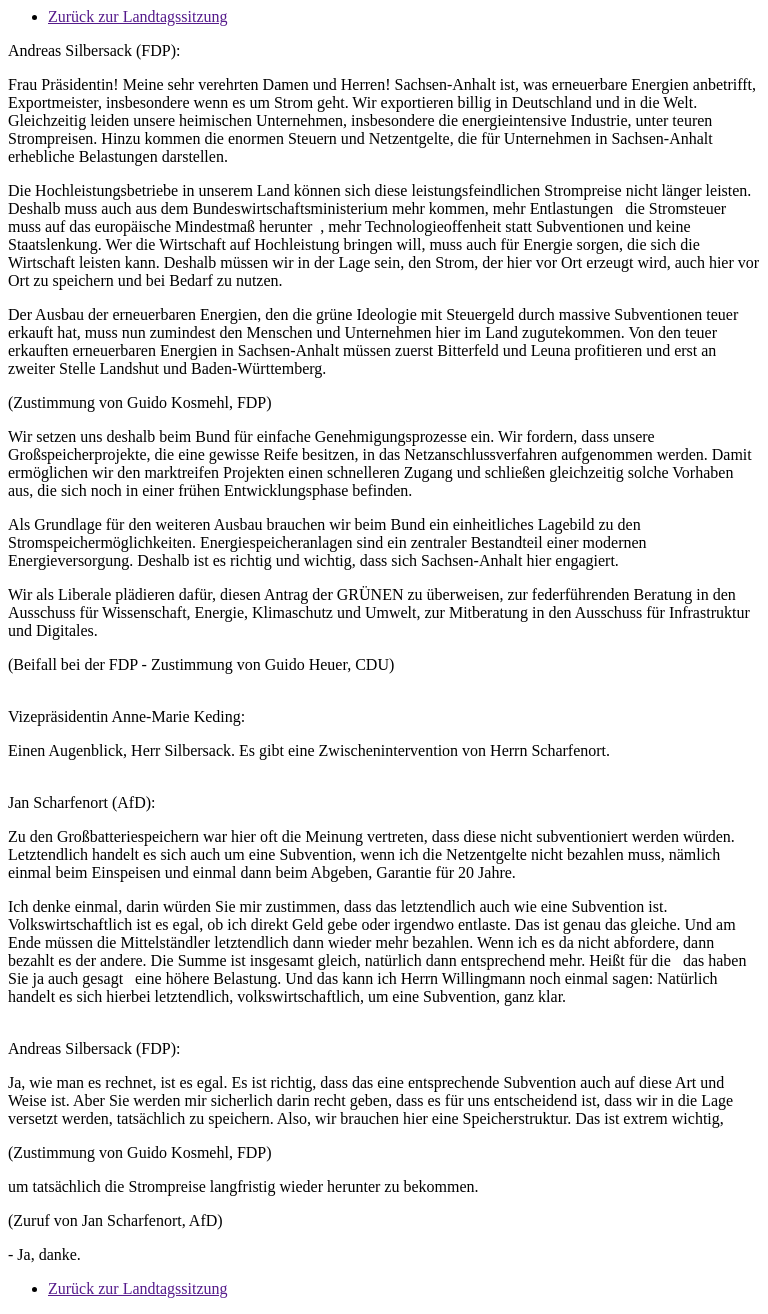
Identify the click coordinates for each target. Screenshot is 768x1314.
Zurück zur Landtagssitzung (138, 16)
